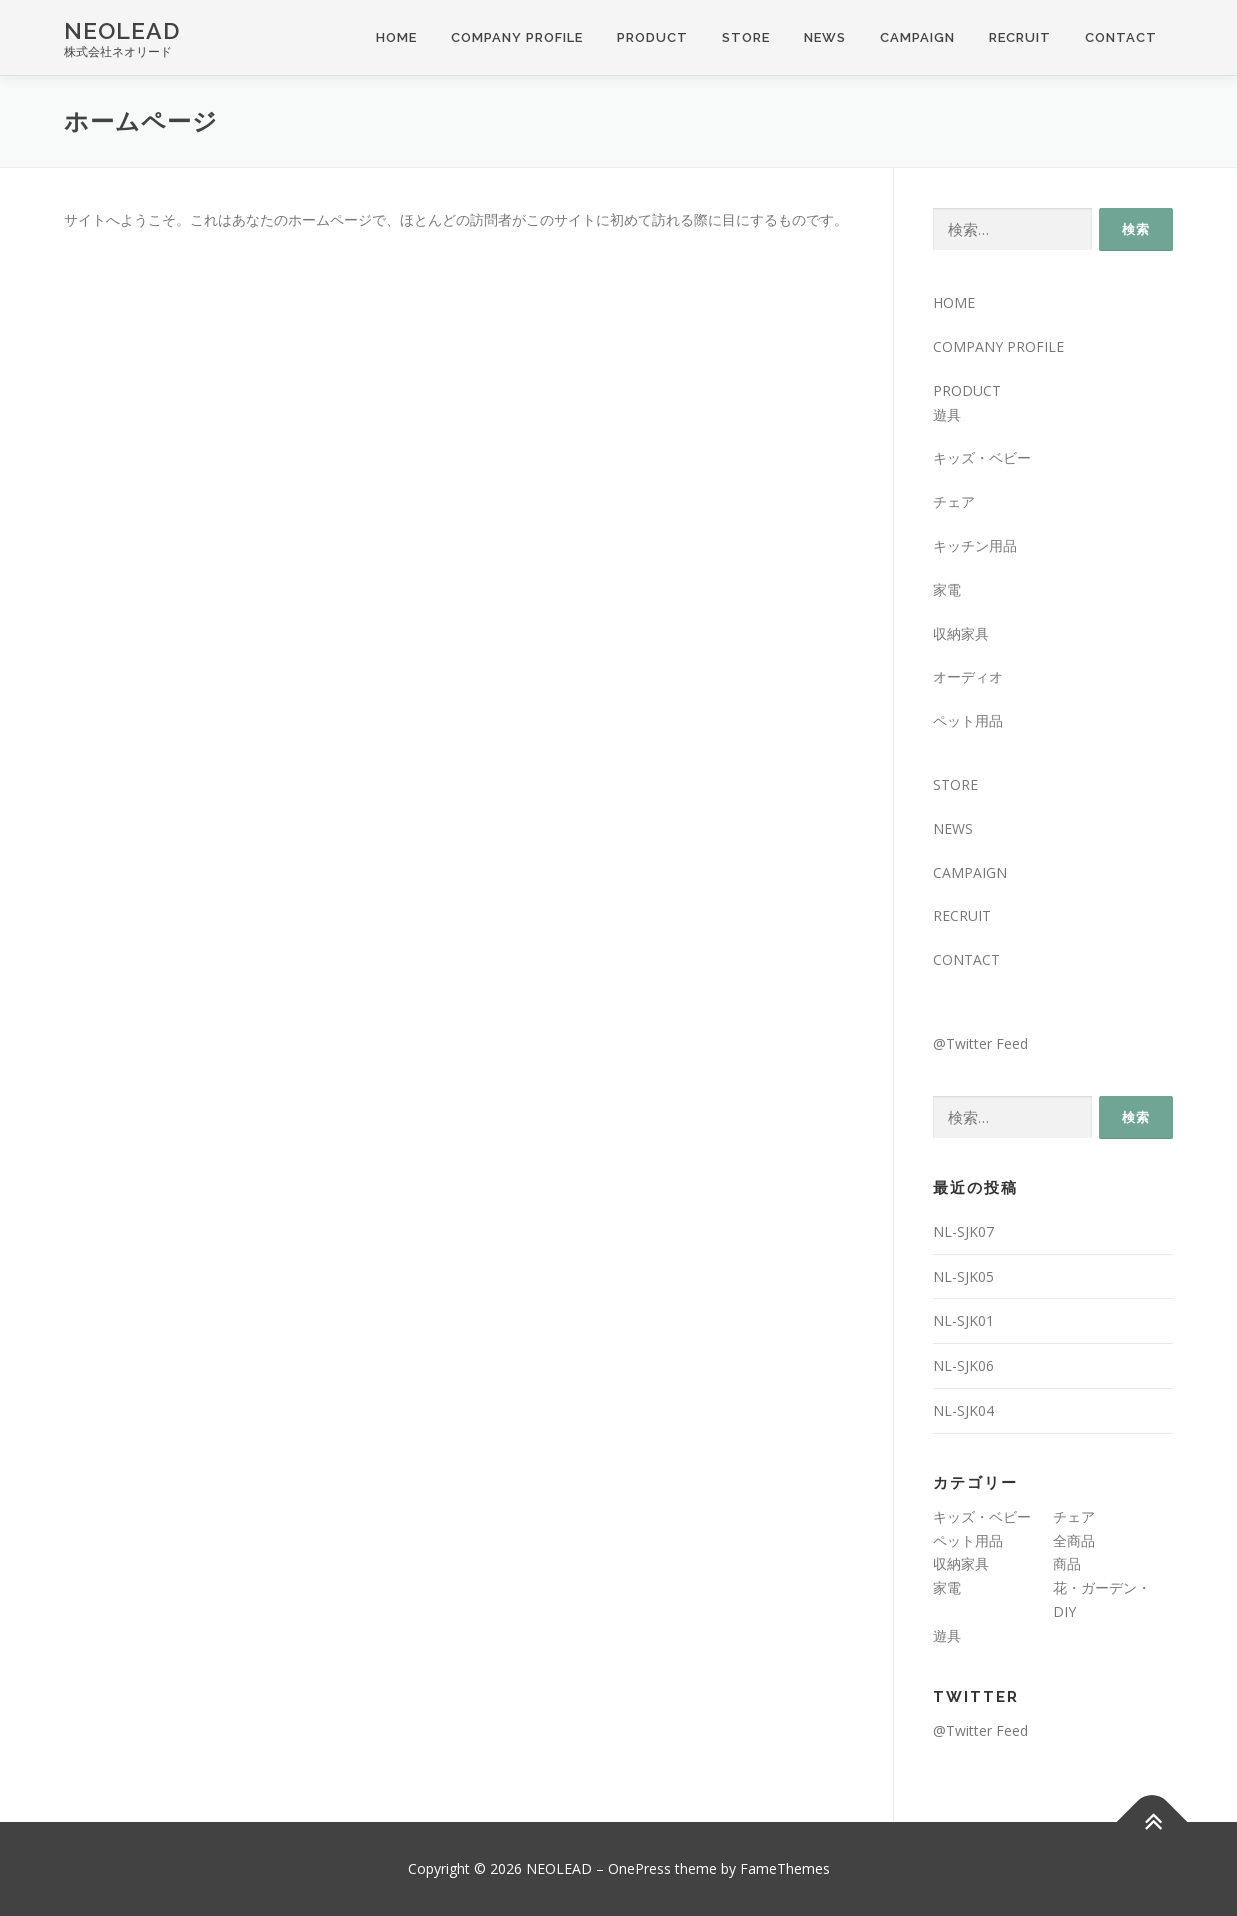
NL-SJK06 (963, 1365)
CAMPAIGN (917, 37)
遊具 (947, 414)
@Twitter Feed (980, 1043)
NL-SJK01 (963, 1320)
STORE (746, 37)
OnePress (639, 1868)
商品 (1067, 1563)
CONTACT (1121, 37)
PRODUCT (652, 37)
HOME (396, 37)
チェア (954, 501)
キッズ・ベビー (982, 457)
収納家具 (961, 633)
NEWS (825, 37)
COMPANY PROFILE (517, 37)
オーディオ (968, 676)
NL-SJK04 (963, 1410)
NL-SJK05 (963, 1276)
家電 (947, 589)
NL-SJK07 (963, 1231)
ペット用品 (968, 720)
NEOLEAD (122, 30)
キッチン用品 (975, 545)
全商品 (1074, 1540)
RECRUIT (1020, 37)
